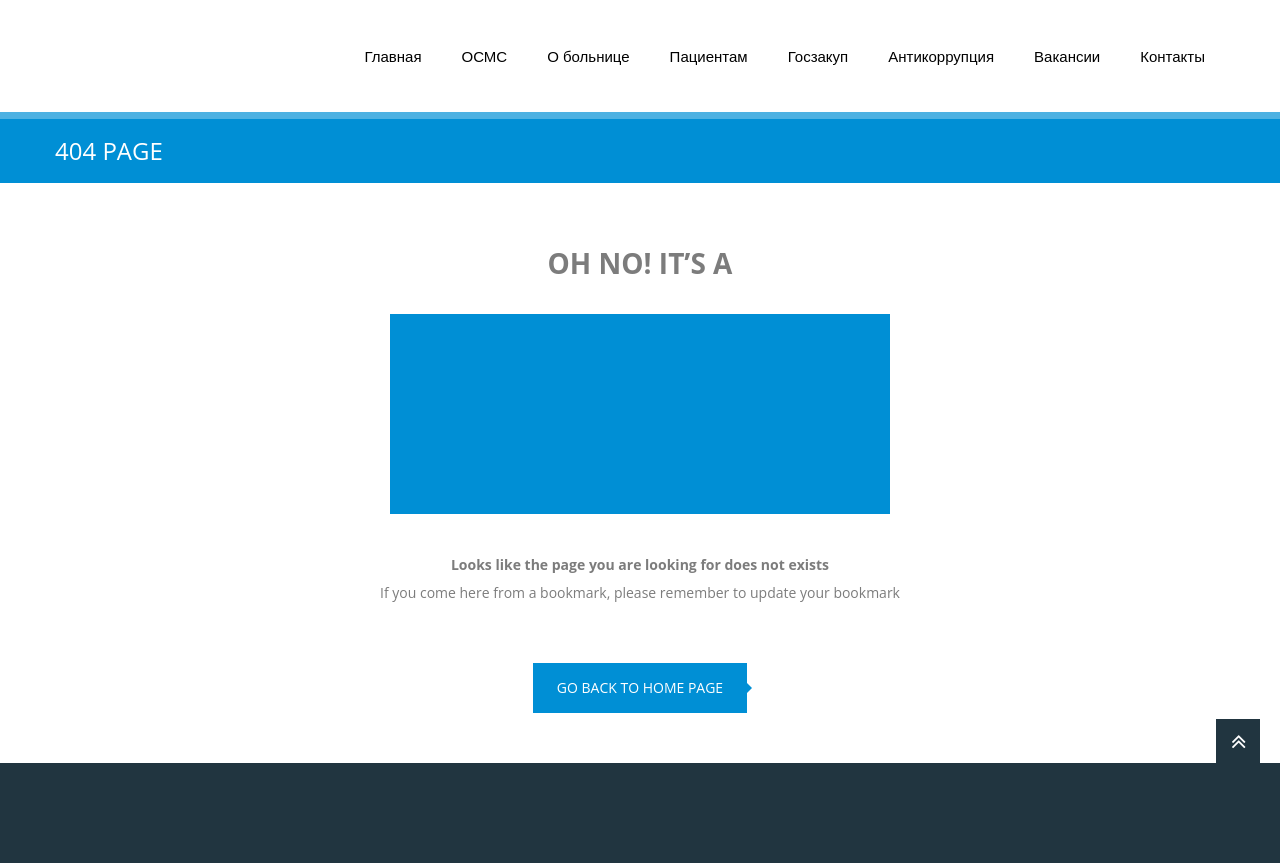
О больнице (588, 56)
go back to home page (640, 687)
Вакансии (1067, 56)
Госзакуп (818, 56)
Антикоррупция (941, 56)
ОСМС (485, 56)
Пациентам (709, 56)
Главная (392, 56)
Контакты (1172, 56)
